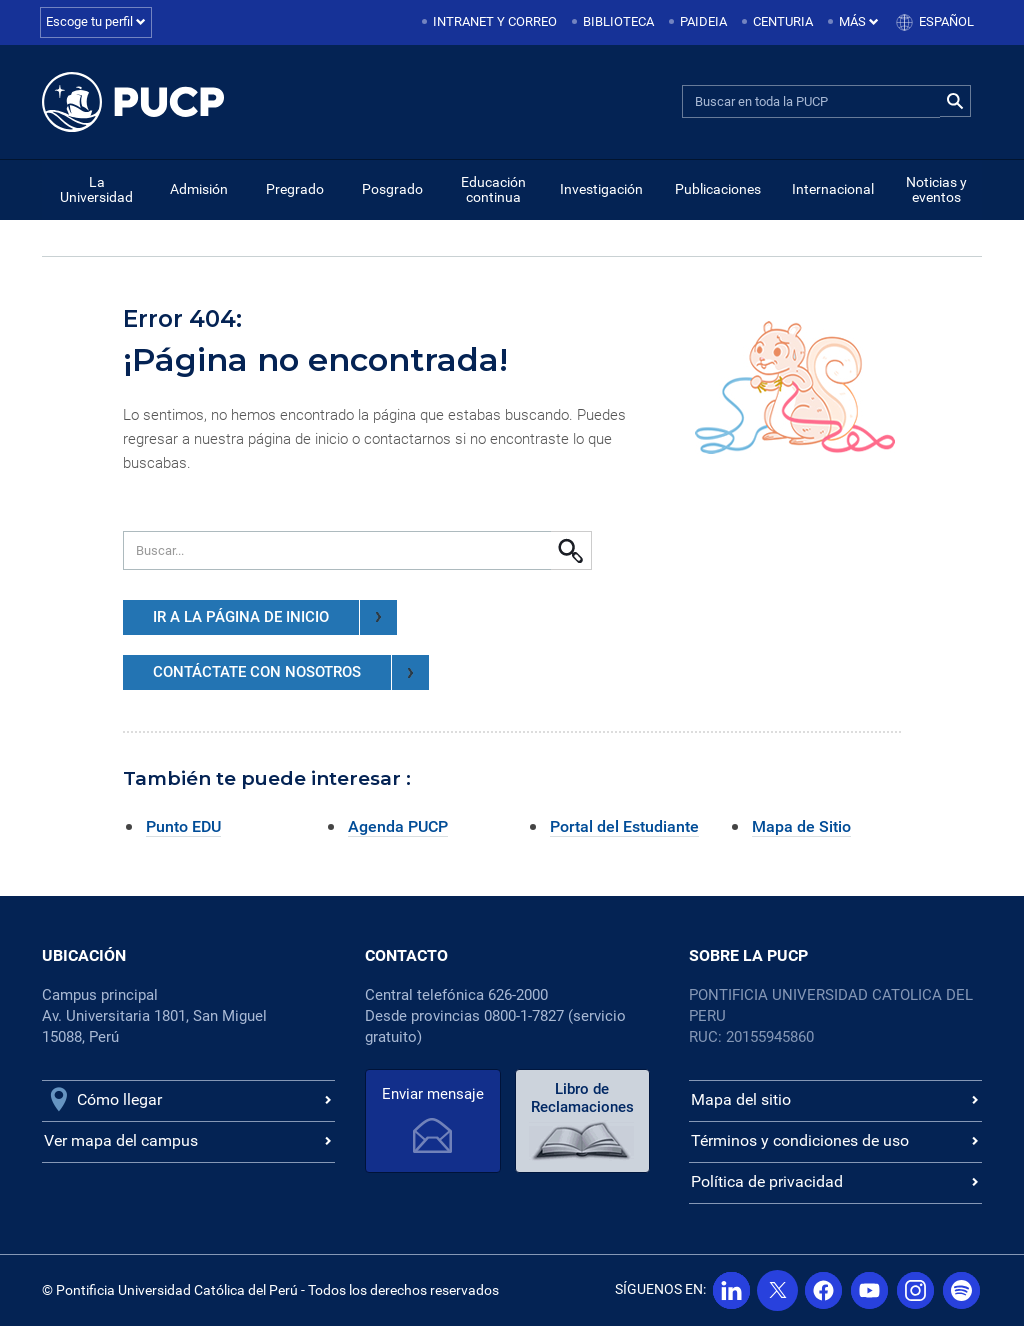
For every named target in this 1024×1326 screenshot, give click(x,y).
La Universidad (96, 189)
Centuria (783, 21)
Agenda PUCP (398, 826)
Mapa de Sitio (801, 826)
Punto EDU (183, 826)
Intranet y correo (495, 21)
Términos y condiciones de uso (800, 1140)
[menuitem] (491, 22)
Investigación (601, 189)
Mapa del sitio (741, 1099)
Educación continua (493, 189)
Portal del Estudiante (624, 826)
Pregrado (295, 189)
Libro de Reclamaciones (581, 1098)
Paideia (703, 21)
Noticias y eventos (936, 189)
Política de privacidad (767, 1181)
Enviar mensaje (433, 1094)
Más (859, 21)
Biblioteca (618, 21)
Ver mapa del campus (121, 1140)
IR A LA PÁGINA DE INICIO (275, 617)
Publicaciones (718, 189)
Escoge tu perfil (96, 21)
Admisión (199, 189)
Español (946, 21)
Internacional (833, 189)
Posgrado (392, 189)
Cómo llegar (119, 1099)
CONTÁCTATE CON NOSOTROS (291, 672)
